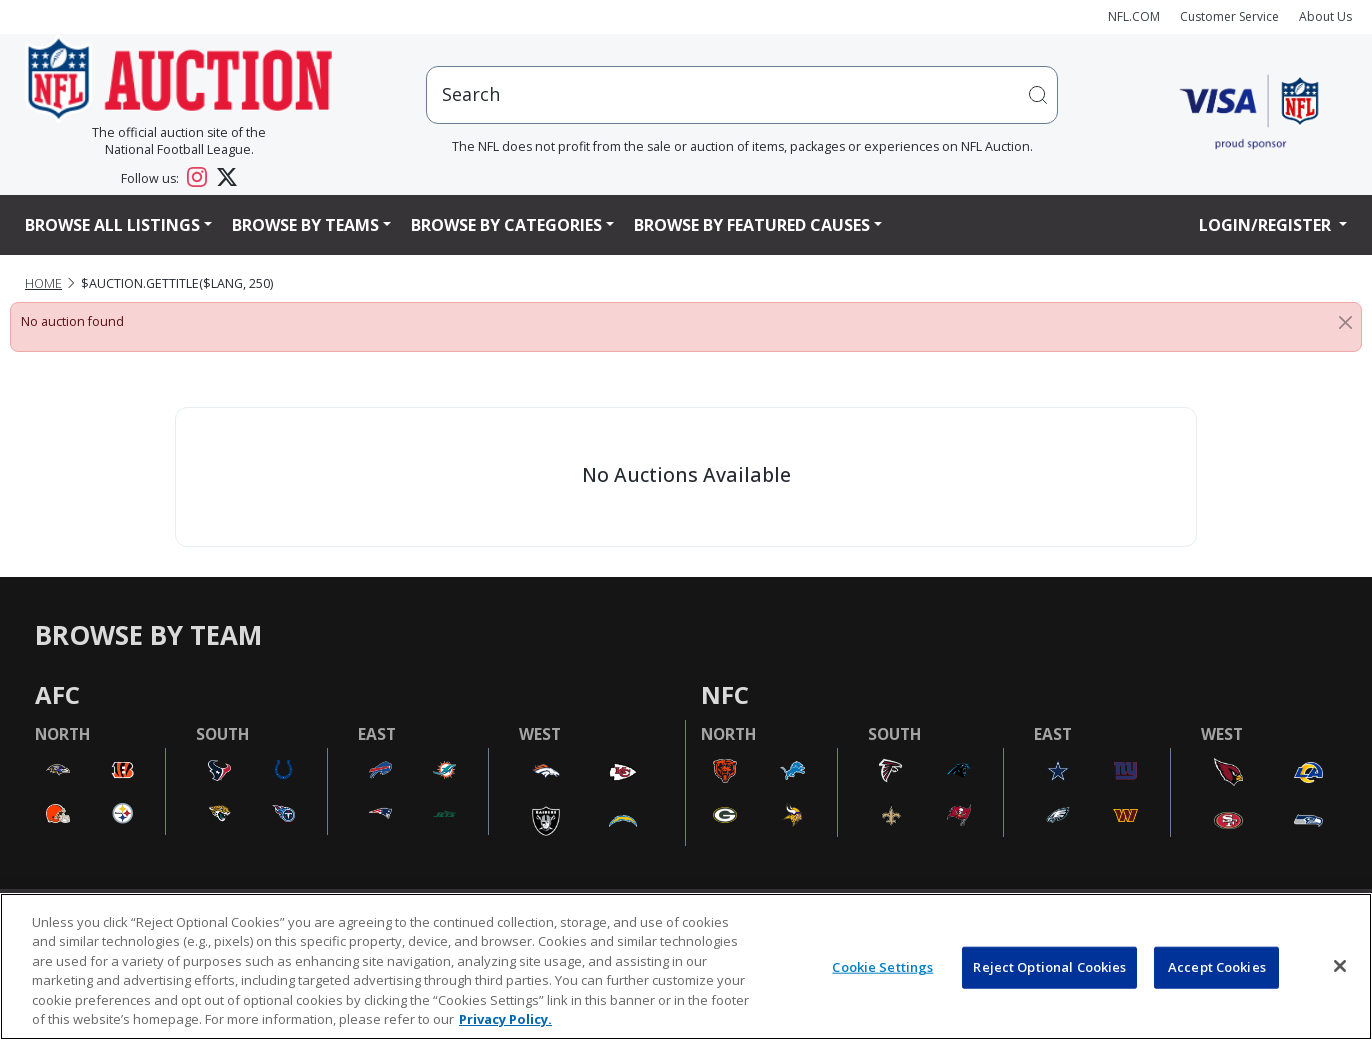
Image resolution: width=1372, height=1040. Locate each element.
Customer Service (1229, 16)
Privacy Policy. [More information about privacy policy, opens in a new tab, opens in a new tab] (505, 1019)
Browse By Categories (506, 225)
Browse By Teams (305, 225)
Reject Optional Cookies (1049, 967)
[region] (686, 966)
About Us (1325, 16)
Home (43, 283)
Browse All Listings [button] (112, 225)
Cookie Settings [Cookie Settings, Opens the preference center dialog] (882, 967)
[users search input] (742, 94)
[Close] (1345, 322)
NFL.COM (1134, 16)
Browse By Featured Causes (752, 225)
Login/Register (1267, 225)
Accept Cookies (1217, 967)
